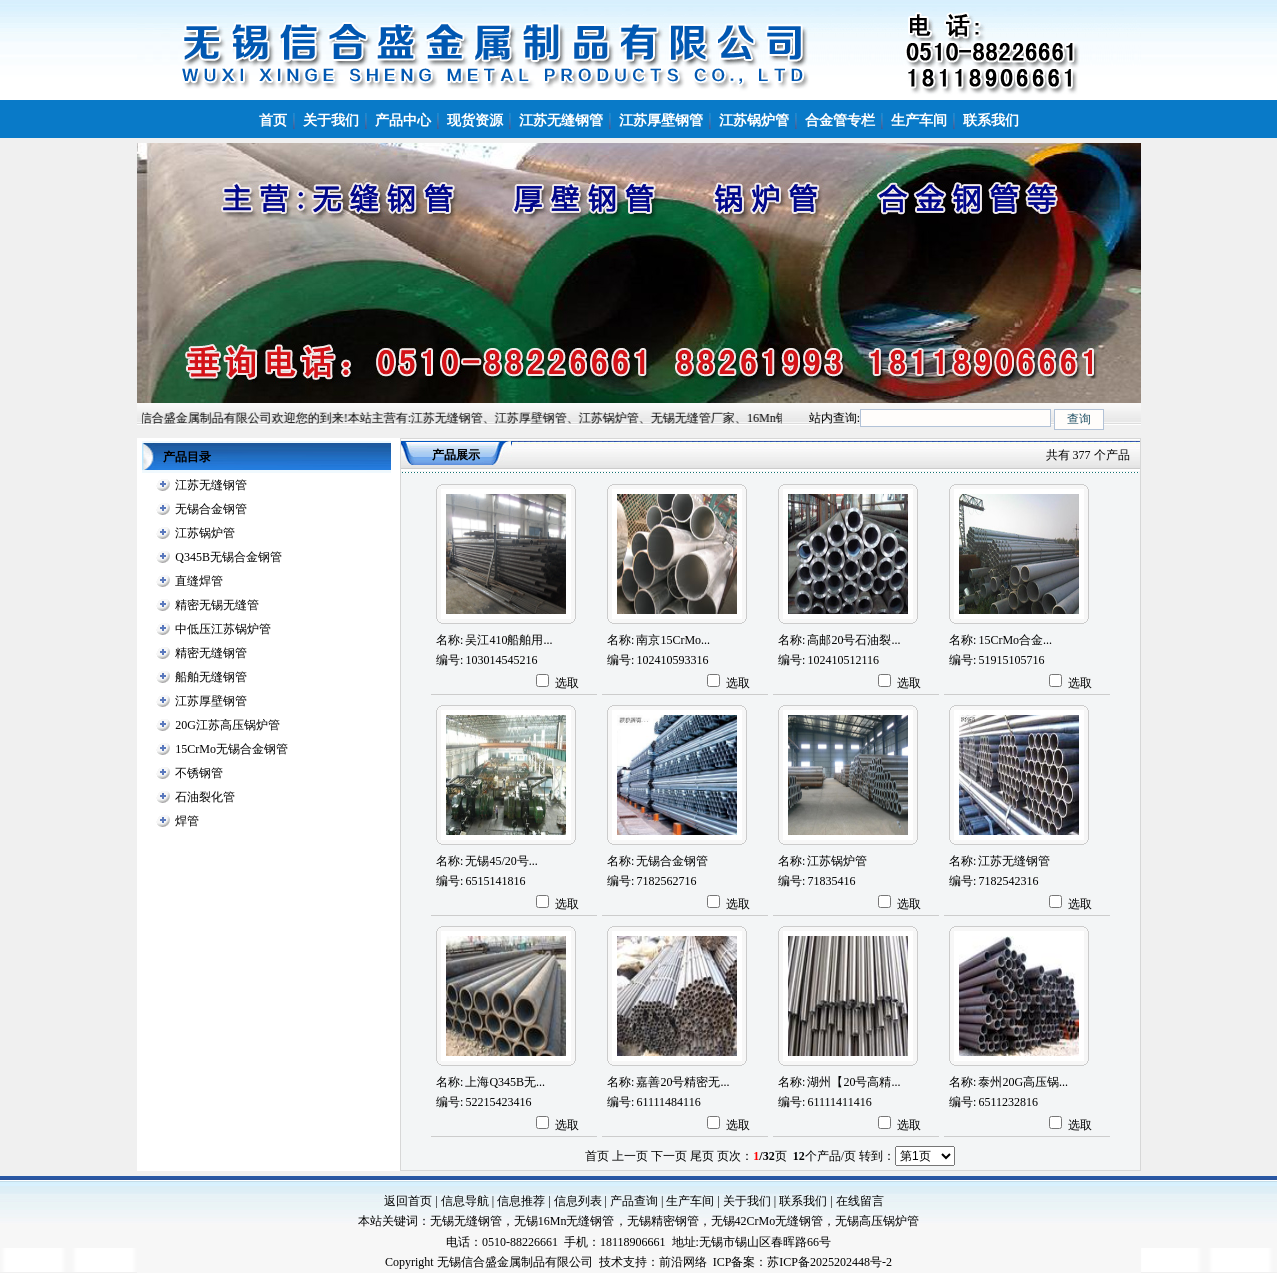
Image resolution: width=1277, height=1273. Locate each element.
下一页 (669, 1156)
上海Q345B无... (505, 1082)
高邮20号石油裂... (853, 640)
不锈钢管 (199, 773)
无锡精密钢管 (663, 1221)
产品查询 (634, 1201)
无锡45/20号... (501, 861)
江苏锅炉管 (205, 533)
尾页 (702, 1156)
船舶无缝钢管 (211, 677)
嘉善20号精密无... (682, 1082)
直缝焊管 (199, 581)
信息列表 (578, 1201)
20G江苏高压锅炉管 (227, 725)
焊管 (187, 821)
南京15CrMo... (673, 640)
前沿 (671, 1262)
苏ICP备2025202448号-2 (829, 1262)
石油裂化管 (205, 797)
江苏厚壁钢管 (211, 701)
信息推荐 (521, 1201)
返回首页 (408, 1201)
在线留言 (860, 1201)
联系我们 (803, 1201)
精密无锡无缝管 (217, 605)
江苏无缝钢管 (211, 485)
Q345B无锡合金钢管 (228, 557)
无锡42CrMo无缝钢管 (767, 1221)
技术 (611, 1262)
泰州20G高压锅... (1023, 1082)
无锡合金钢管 (211, 509)
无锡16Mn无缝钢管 (564, 1221)
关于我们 (747, 1201)
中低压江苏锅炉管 (223, 629)
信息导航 (465, 1201)
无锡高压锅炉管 (877, 1221)
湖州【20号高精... (853, 1082)
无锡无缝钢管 (466, 1221)
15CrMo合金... (1015, 640)
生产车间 (690, 1201)
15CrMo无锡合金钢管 (231, 749)
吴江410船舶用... (508, 640)
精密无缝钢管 (211, 653)
